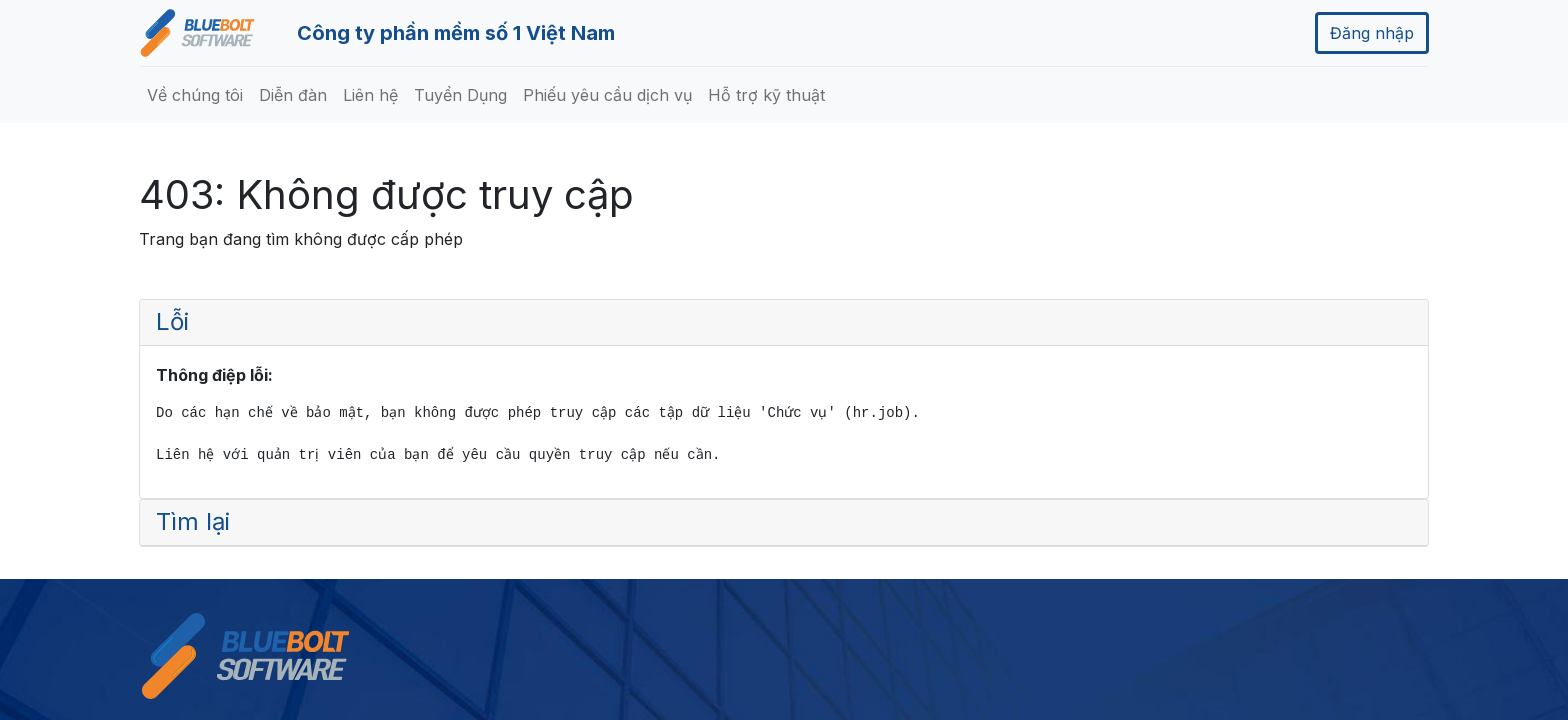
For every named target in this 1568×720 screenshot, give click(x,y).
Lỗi (172, 321)
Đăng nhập (1372, 33)
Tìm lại (193, 521)
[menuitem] (195, 95)
